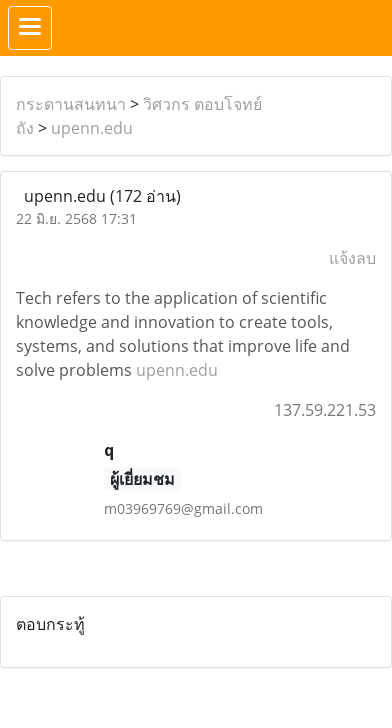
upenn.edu (92, 128)
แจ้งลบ (352, 258)
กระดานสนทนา (71, 104)
